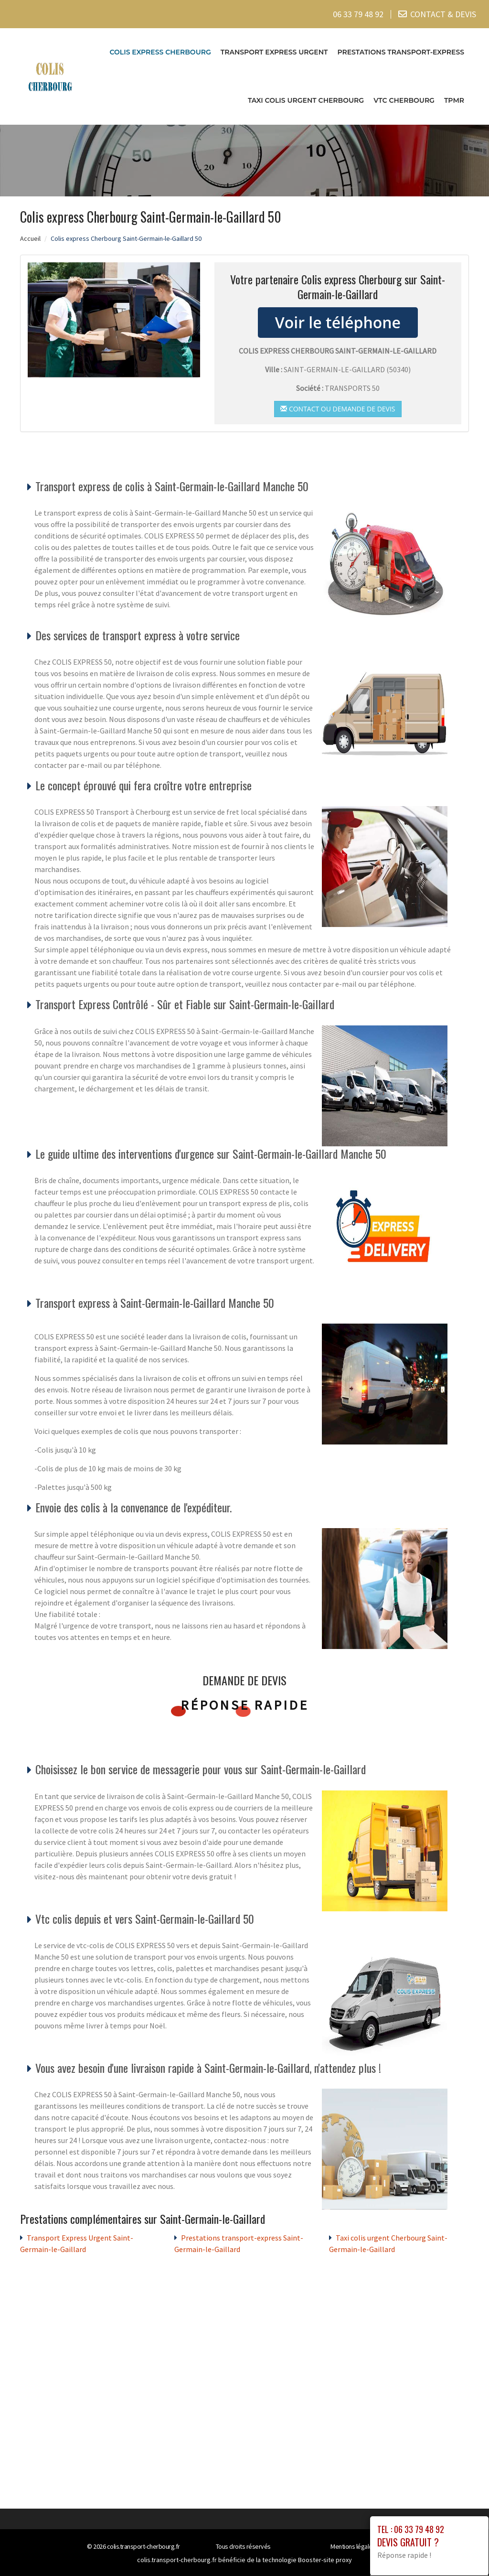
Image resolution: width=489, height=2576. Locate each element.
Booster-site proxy (325, 2559)
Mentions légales (352, 2546)
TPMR (454, 100)
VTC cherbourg (404, 100)
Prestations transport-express (400, 52)
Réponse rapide (245, 1705)
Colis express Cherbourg (160, 52)
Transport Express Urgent (274, 52)
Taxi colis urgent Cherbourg (306, 100)
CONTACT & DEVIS (443, 14)
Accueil (30, 238)
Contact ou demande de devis (337, 408)
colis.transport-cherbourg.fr (143, 2546)
